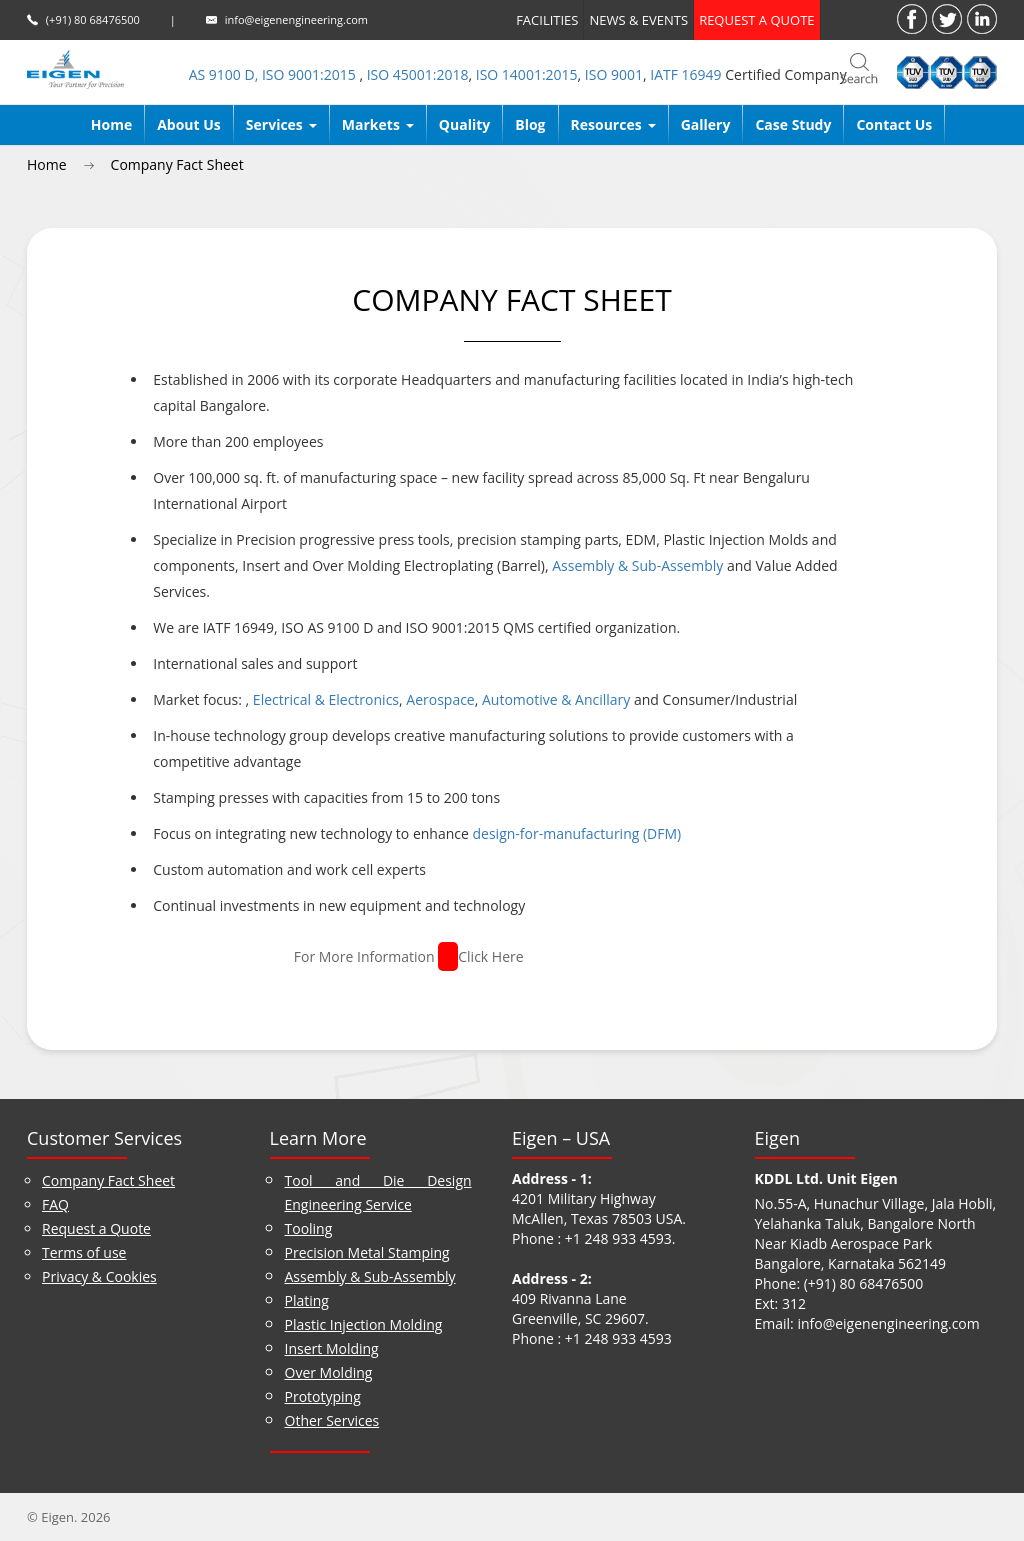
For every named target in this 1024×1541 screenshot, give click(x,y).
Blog (530, 124)
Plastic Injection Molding (364, 1324)
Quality (464, 124)
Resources (613, 124)
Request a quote (756, 20)
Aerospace (440, 699)
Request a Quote (96, 1228)
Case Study (793, 124)
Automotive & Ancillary (556, 699)
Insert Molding (332, 1348)
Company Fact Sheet (177, 164)
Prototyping (323, 1396)
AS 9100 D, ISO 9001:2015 (274, 74)
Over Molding (329, 1372)
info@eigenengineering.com (296, 19)
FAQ (55, 1204)
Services (281, 124)
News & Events (638, 20)
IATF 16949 (685, 74)
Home (111, 124)
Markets (378, 124)
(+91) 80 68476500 (93, 19)
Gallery (706, 124)
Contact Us (894, 124)
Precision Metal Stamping (367, 1252)
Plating (307, 1300)
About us (189, 124)
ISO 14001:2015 (527, 74)
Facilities (547, 20)
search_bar (859, 70)
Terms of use (84, 1252)
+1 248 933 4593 (618, 1238)
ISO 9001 (614, 74)
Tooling (309, 1228)
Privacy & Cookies (99, 1276)
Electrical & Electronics (324, 699)
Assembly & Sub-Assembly (637, 565)
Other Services (332, 1420)
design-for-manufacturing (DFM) (577, 833)
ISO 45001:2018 (418, 74)
